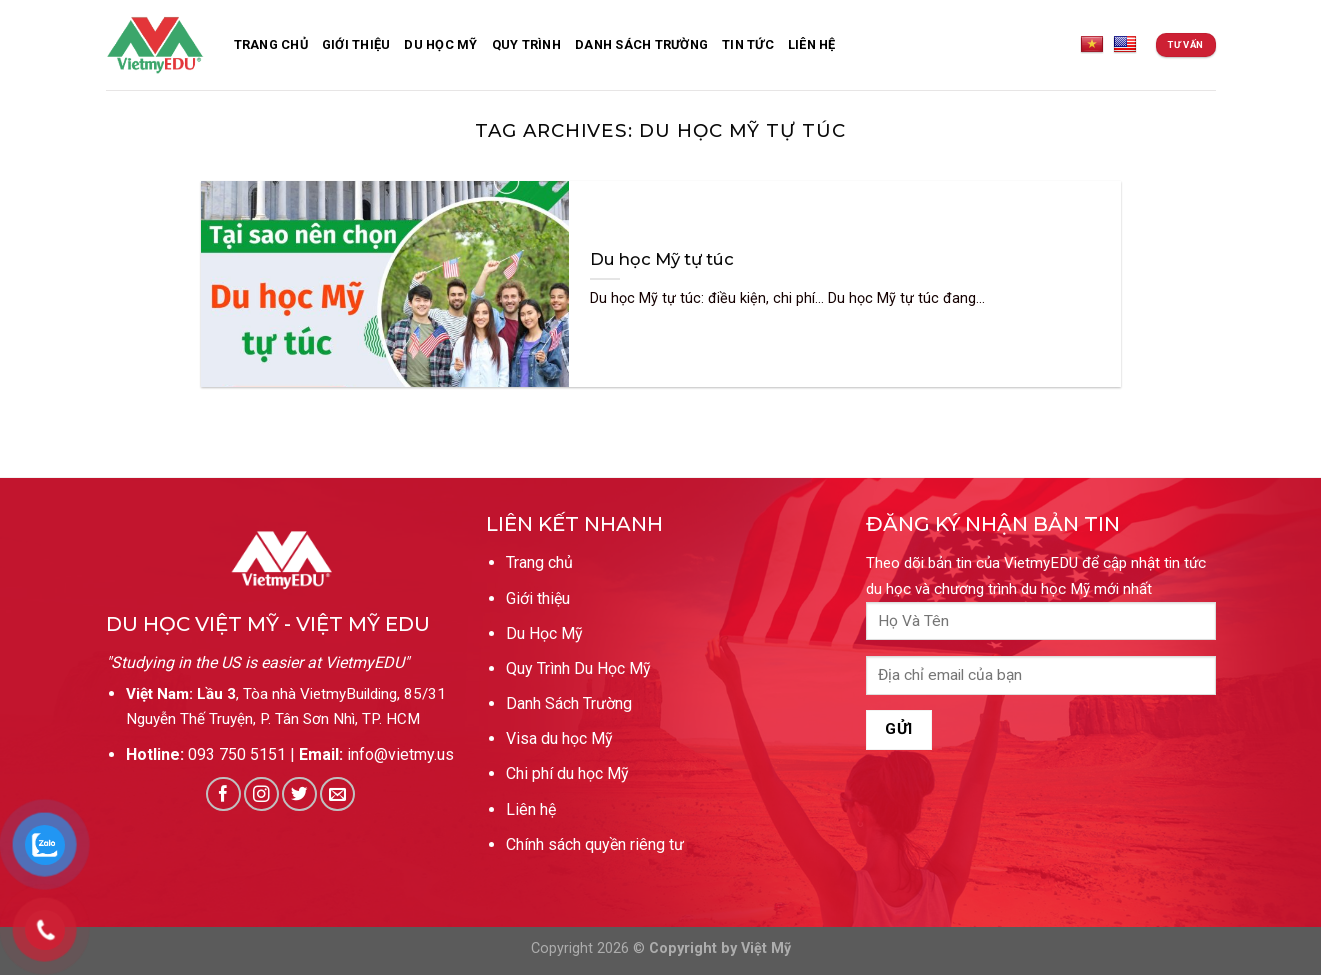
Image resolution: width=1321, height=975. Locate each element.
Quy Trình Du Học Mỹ (578, 668)
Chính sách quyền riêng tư (595, 844)
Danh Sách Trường (569, 703)
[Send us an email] (337, 794)
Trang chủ (539, 562)
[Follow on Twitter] (299, 794)
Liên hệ (531, 809)
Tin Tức (748, 44)
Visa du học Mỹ (559, 738)
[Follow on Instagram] (261, 794)
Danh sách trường (641, 44)
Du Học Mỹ (440, 44)
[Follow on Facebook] (223, 794)
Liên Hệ (812, 44)
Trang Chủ (271, 44)
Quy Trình (526, 44)
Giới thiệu (356, 44)
